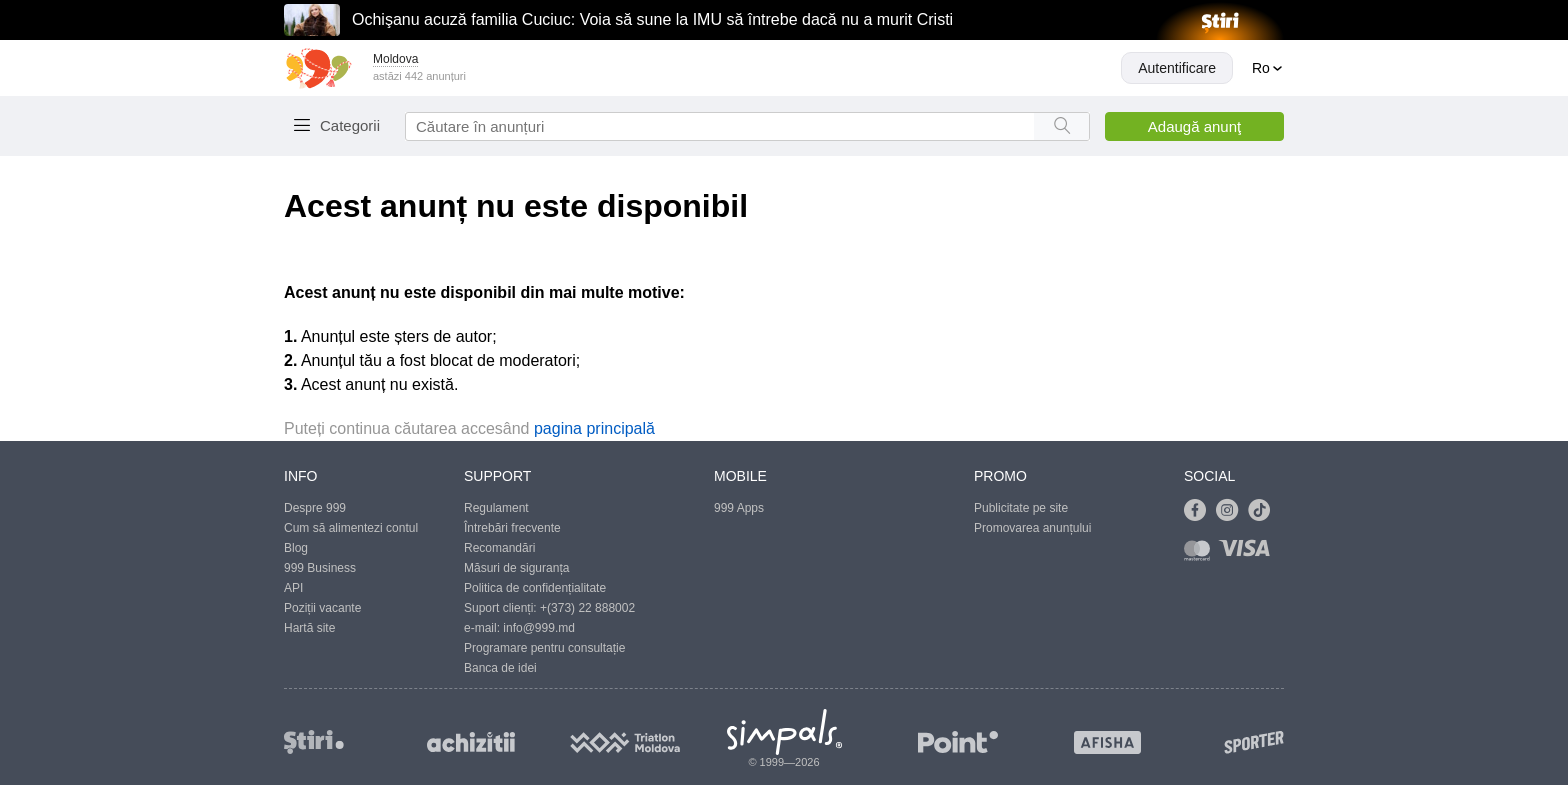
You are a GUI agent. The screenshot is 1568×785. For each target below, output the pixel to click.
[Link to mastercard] (1201, 554)
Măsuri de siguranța (516, 568)
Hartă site (309, 628)
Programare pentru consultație (544, 648)
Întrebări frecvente (512, 528)
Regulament (496, 508)
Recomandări (499, 548)
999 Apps (739, 508)
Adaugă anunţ (1194, 126)
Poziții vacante (322, 608)
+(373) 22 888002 (587, 608)
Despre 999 (315, 508)
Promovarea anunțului (1032, 528)
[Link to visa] (1249, 554)
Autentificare (1177, 68)
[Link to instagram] (1232, 511)
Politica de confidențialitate (535, 588)
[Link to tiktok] (1264, 511)
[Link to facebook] (1200, 511)
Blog (296, 548)
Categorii (350, 125)
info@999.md (539, 628)
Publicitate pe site (1021, 508)
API (293, 588)
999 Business (320, 568)
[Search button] (1061, 126)
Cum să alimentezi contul (351, 528)
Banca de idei (500, 668)
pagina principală (594, 428)
